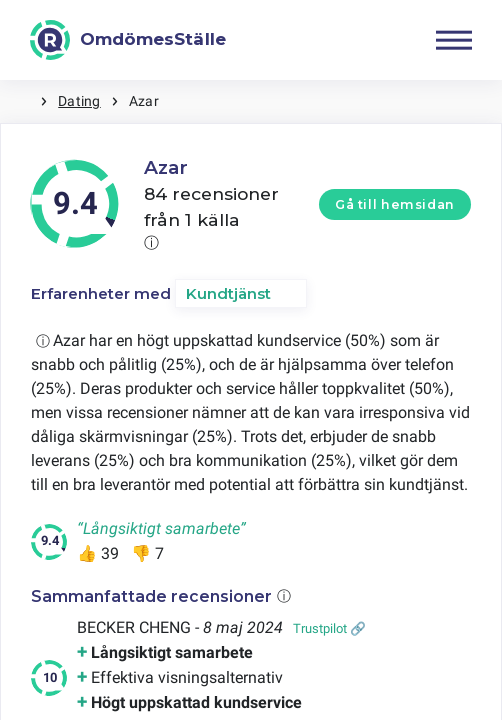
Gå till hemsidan (395, 204)
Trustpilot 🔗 (329, 628)
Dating (79, 101)
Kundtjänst (228, 293)
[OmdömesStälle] (128, 40)
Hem (20, 101)
